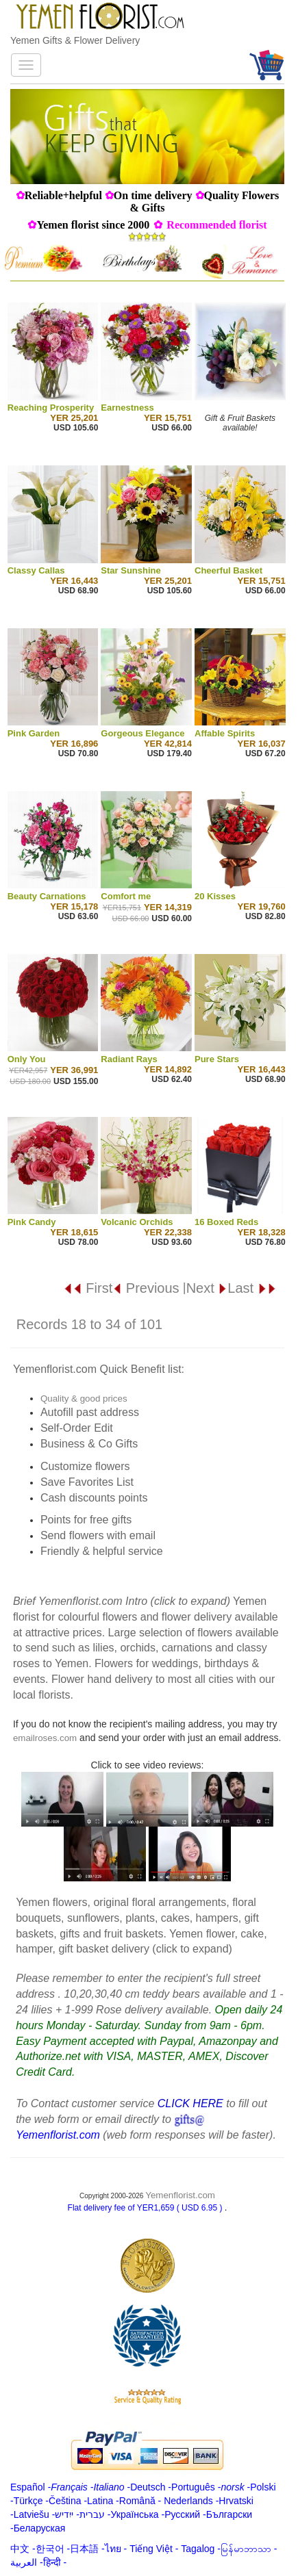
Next (207, 1288)
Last (251, 1288)
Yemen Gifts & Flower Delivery (75, 40)
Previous (145, 1288)
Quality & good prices (83, 1398)
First (87, 1288)
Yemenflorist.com (180, 2195)
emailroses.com (45, 1738)
